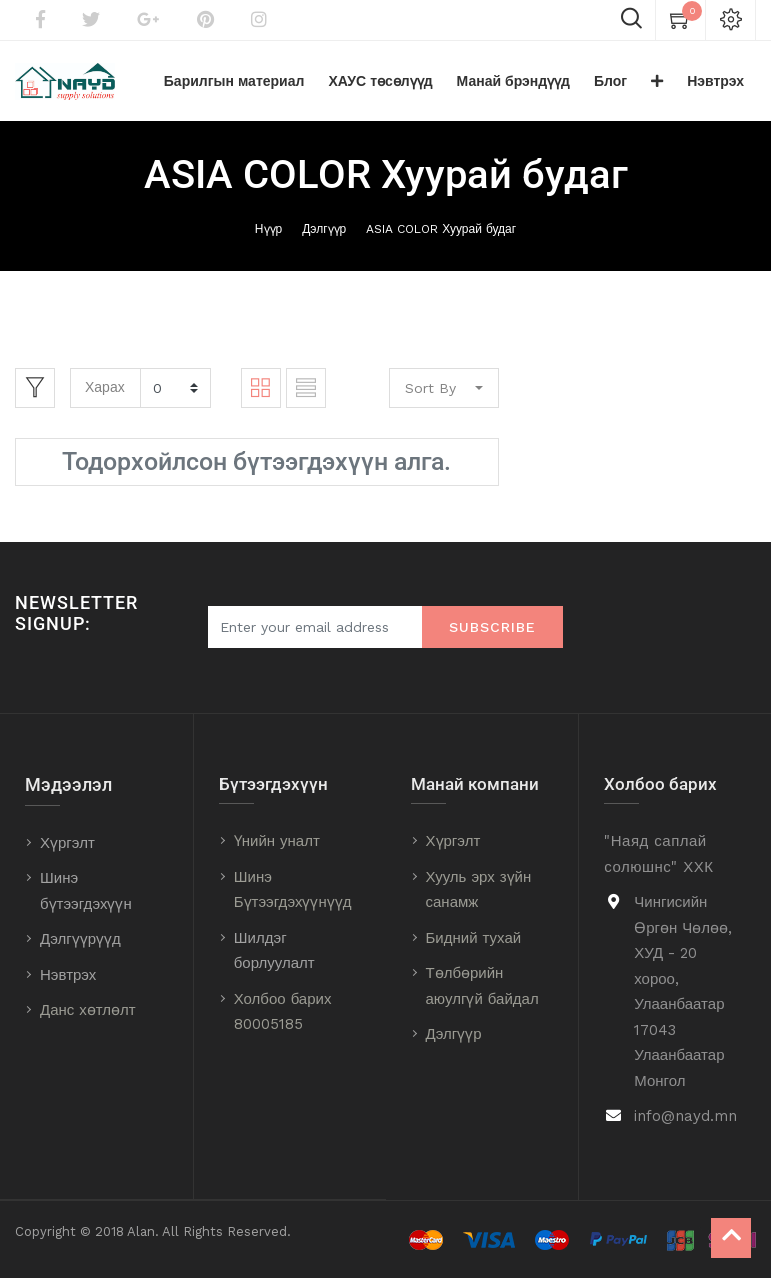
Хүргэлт (67, 843)
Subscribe (492, 627)
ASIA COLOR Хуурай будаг (441, 229)
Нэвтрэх (68, 975)
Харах (105, 387)
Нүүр (268, 229)
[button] (657, 81)
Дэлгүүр (324, 229)
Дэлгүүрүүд (80, 939)
